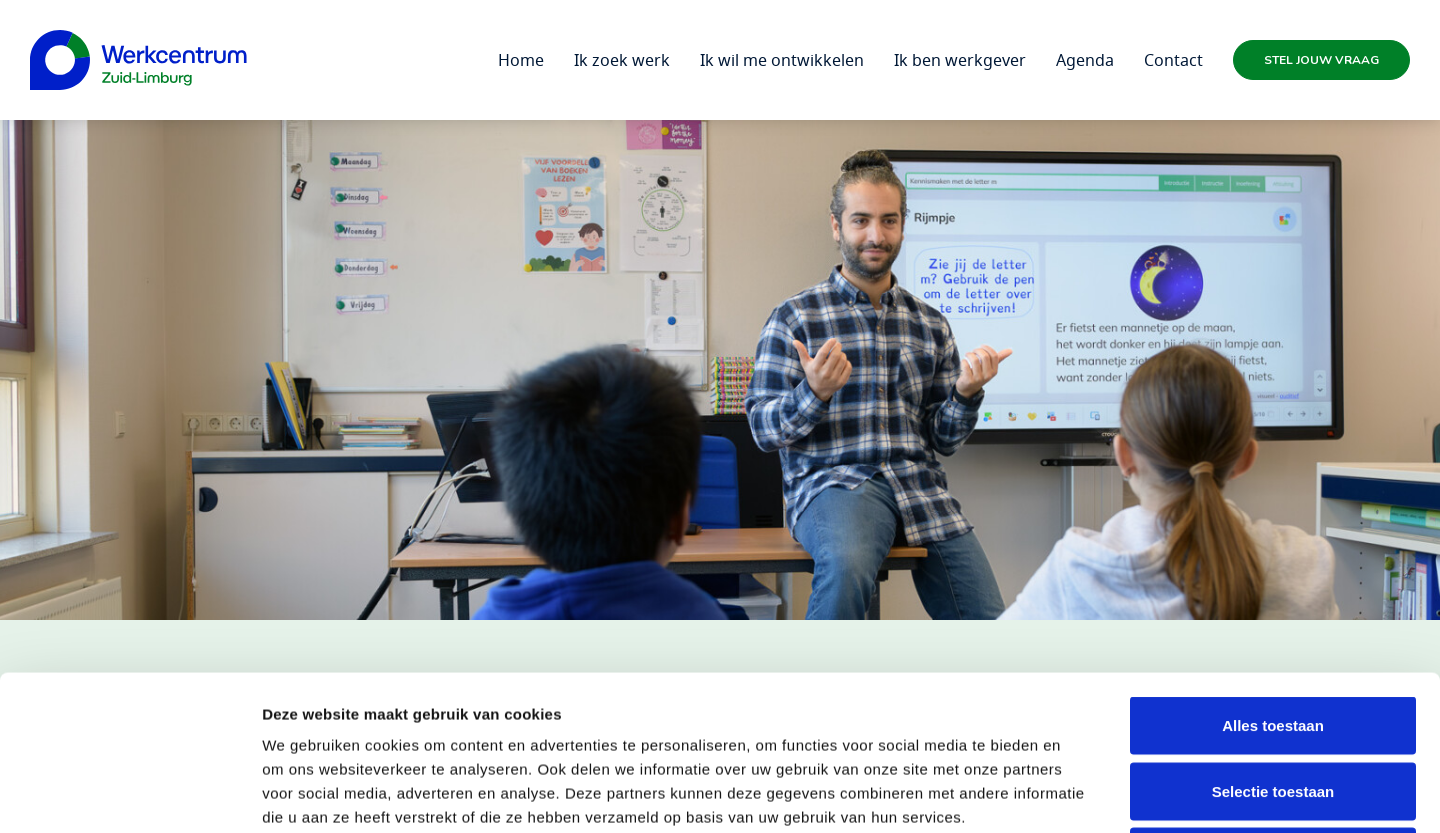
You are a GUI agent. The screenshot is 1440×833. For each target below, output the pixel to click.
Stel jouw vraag (1321, 60)
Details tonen (1080, 793)
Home (521, 60)
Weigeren (1272, 701)
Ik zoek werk (622, 60)
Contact (1173, 60)
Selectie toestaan (1273, 636)
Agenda (1085, 60)
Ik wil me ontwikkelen (782, 60)
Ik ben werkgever (960, 60)
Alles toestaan (1273, 570)
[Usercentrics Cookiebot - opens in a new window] (129, 794)
